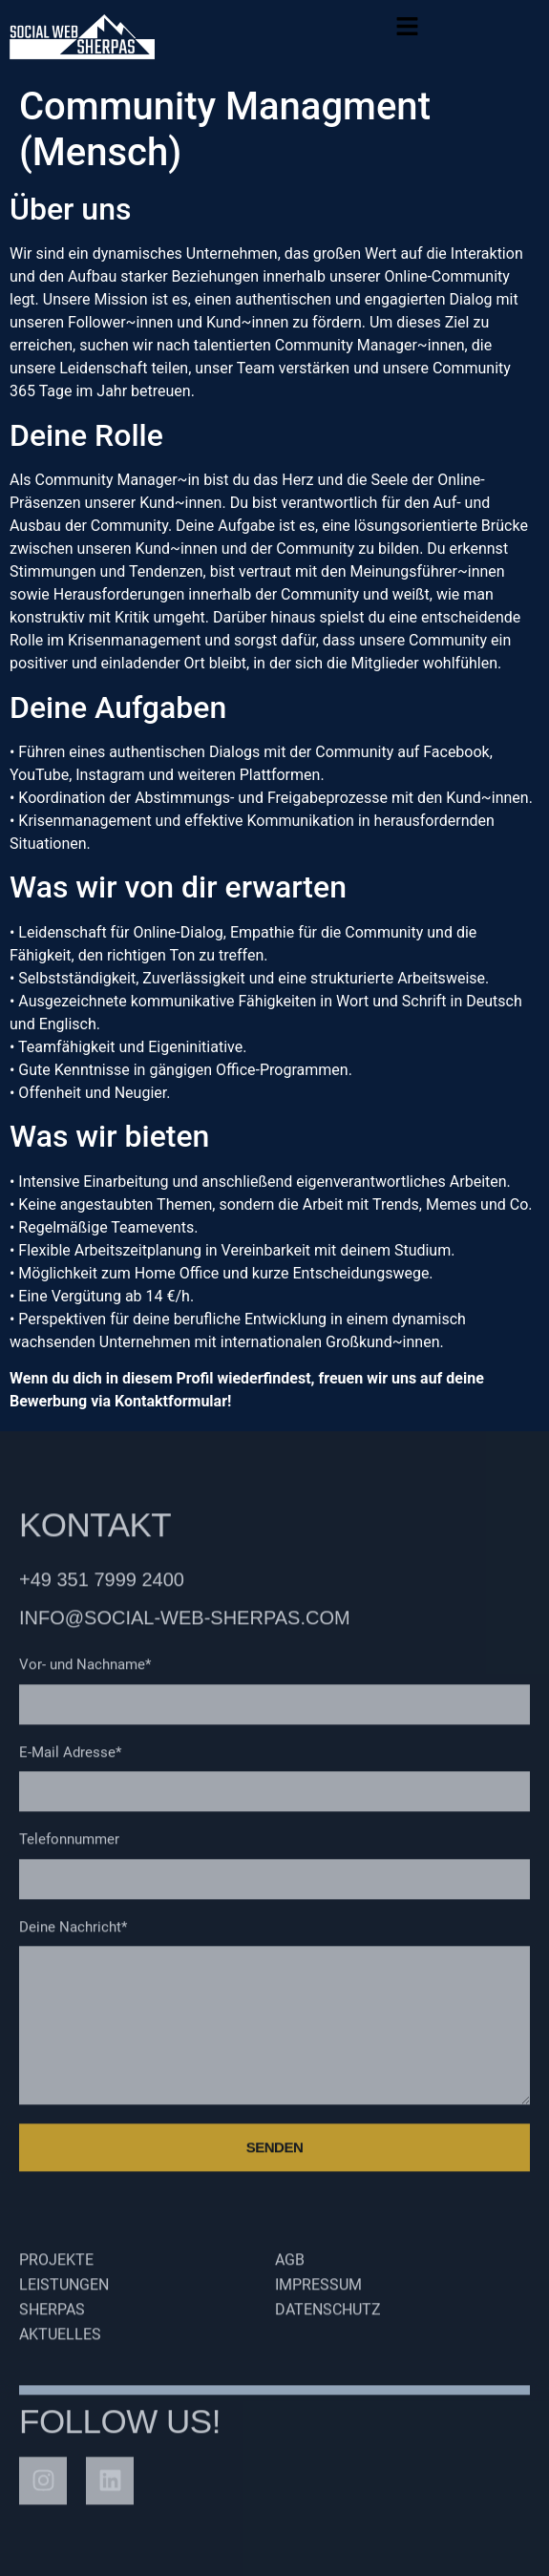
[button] (407, 30)
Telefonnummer (69, 1847)
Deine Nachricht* (73, 1935)
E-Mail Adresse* (70, 1760)
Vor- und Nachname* (85, 1672)
